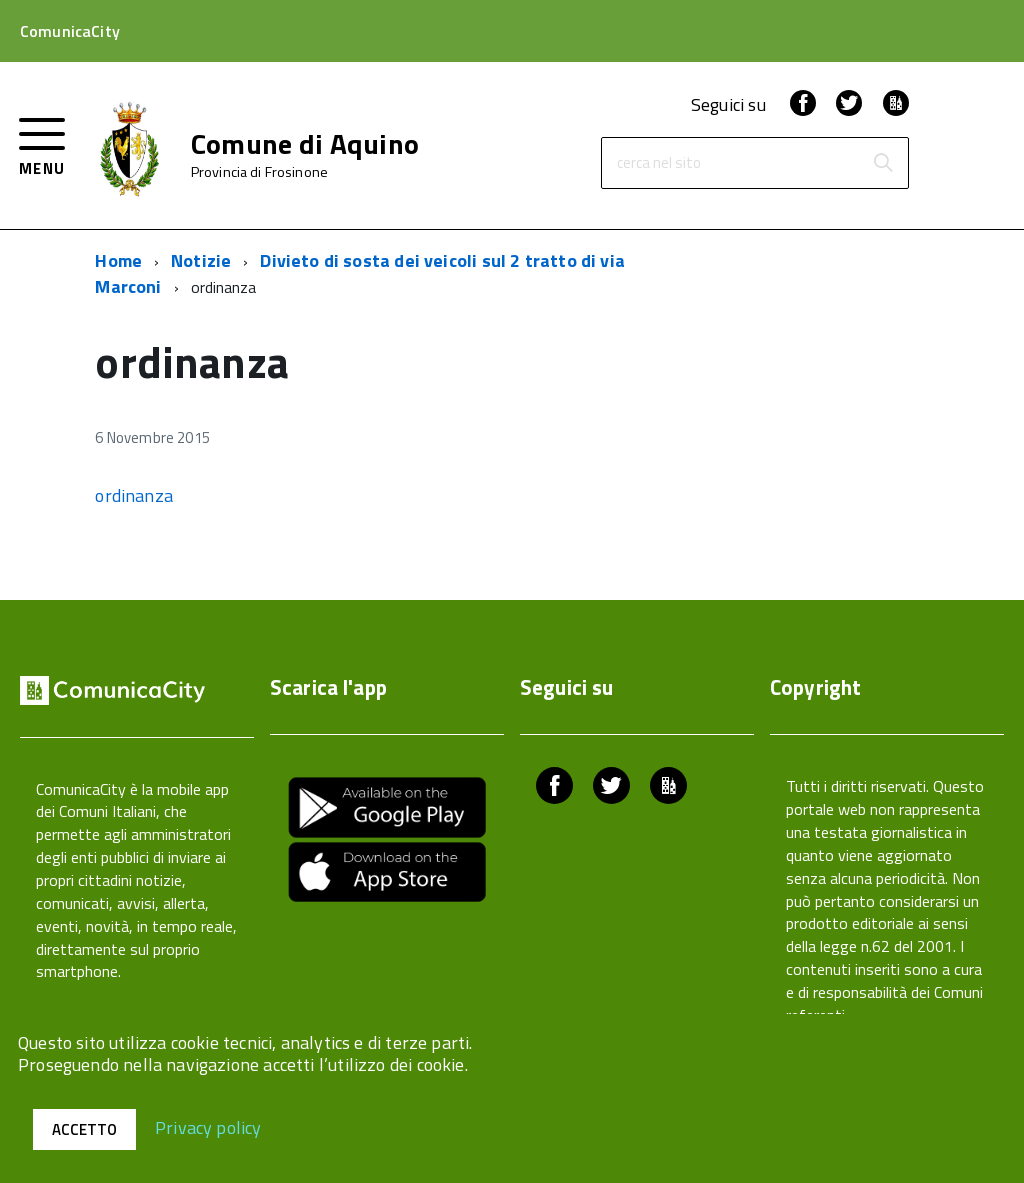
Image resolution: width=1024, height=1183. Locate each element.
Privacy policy (208, 1126)
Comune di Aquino (305, 144)
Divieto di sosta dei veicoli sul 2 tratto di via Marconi (360, 273)
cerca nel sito (659, 163)
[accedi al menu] (42, 144)
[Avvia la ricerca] (883, 163)
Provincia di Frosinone (259, 172)
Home (118, 260)
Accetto (84, 1129)
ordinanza (134, 495)
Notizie (201, 260)
